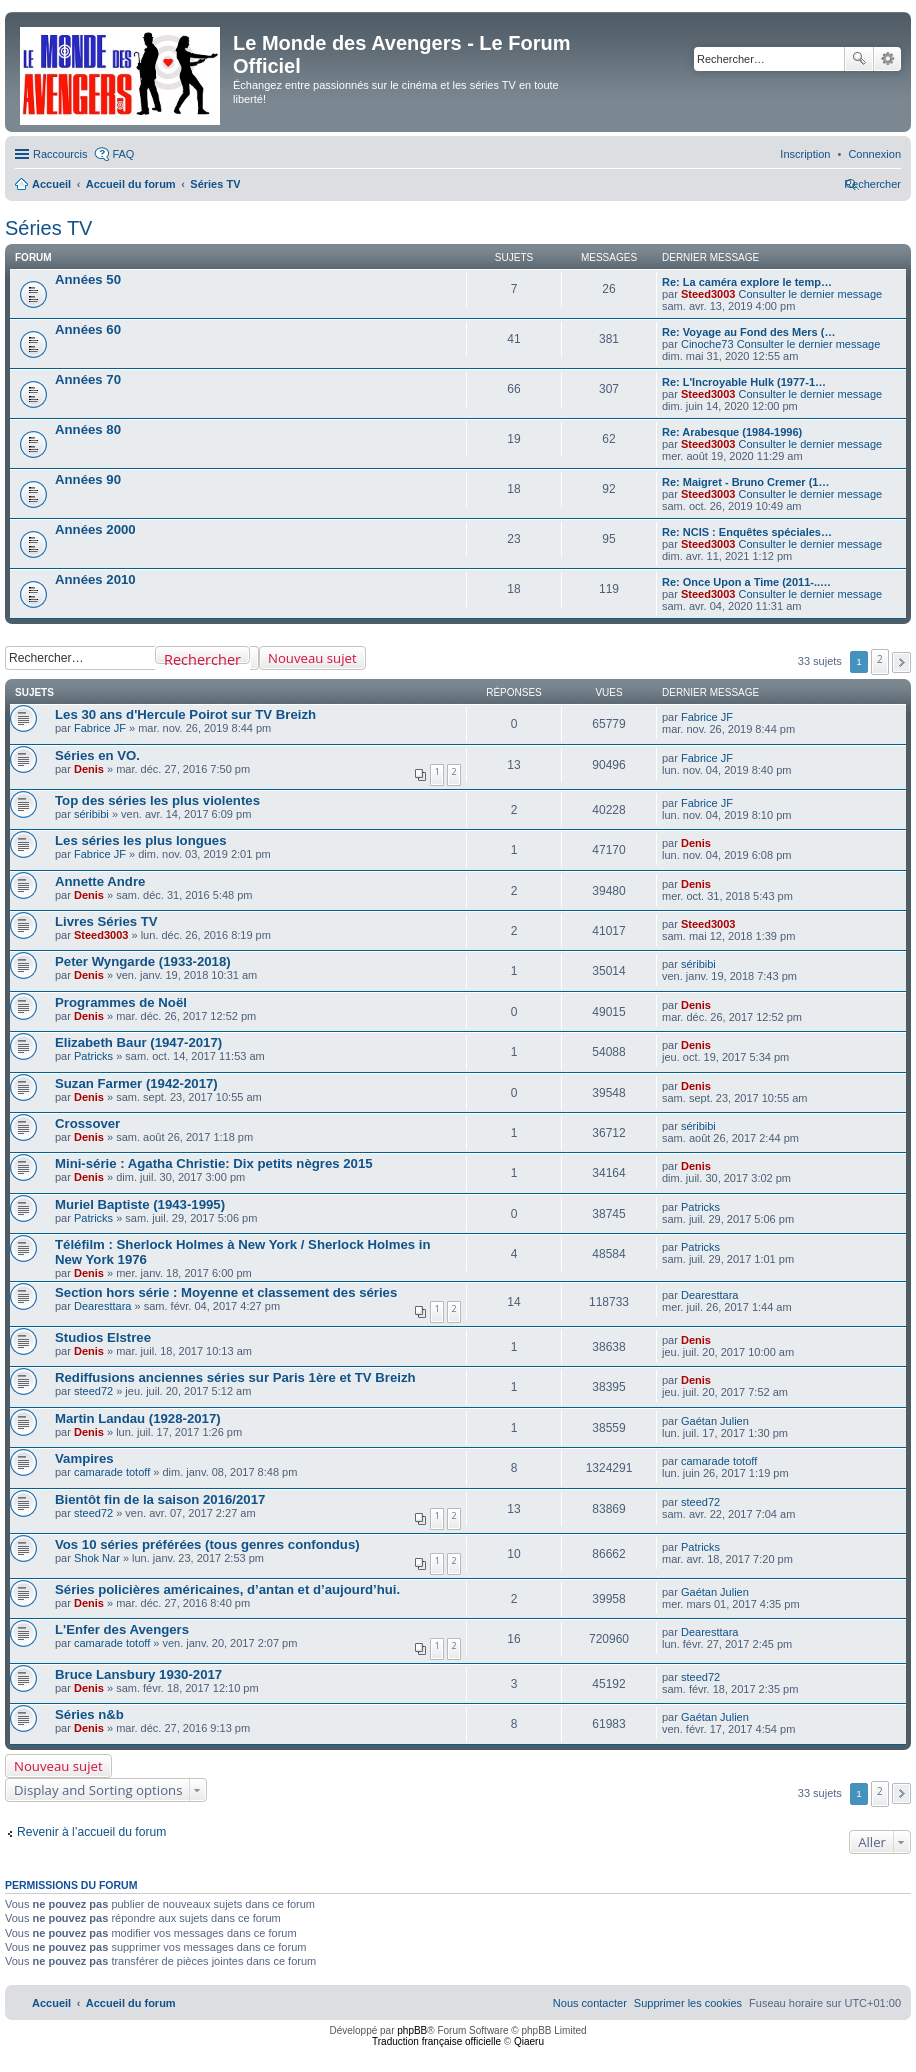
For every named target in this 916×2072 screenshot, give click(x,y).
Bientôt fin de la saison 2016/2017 (160, 1499)
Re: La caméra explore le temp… (747, 282)
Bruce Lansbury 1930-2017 (138, 1674)
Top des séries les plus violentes (157, 800)
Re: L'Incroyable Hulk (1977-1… (744, 382)
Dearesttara (102, 1306)
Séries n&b (89, 1714)
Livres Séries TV (106, 921)
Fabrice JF (100, 728)
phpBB (412, 2030)
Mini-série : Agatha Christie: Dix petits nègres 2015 (214, 1163)
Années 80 (88, 429)
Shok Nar (97, 1558)
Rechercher (859, 59)
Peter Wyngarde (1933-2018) (143, 961)
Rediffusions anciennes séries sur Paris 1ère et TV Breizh (235, 1377)
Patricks (93, 1056)
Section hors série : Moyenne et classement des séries (226, 1292)
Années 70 (88, 379)
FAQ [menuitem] (123, 154)
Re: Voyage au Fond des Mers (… (748, 332)
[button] (901, 662)
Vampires (84, 1458)
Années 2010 (95, 579)
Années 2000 (95, 529)
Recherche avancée (887, 59)
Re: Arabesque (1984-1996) (732, 432)
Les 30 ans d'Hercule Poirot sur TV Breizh (185, 714)
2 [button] (880, 659)
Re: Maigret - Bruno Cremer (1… (745, 482)
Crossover (87, 1123)
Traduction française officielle (436, 2041)
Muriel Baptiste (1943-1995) (140, 1204)
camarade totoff (112, 1472)
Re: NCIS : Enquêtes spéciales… (747, 532)
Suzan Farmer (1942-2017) (136, 1083)
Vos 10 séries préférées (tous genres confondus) (207, 1544)
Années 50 (88, 279)
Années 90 (88, 479)
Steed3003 (708, 294)
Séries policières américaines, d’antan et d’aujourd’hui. (227, 1589)
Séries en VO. (97, 755)
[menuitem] (874, 154)
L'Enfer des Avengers (122, 1629)
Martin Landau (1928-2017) (138, 1418)
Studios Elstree (103, 1337)
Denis (89, 769)
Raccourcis (60, 154)
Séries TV (48, 228)
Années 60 (88, 329)
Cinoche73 (707, 344)
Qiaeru (529, 2041)
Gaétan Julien (715, 1421)
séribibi (91, 814)
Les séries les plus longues (141, 840)
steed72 (93, 1391)
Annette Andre (100, 881)
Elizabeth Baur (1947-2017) (138, 1042)
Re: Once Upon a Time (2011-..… (746, 582)
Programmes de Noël (121, 1002)
